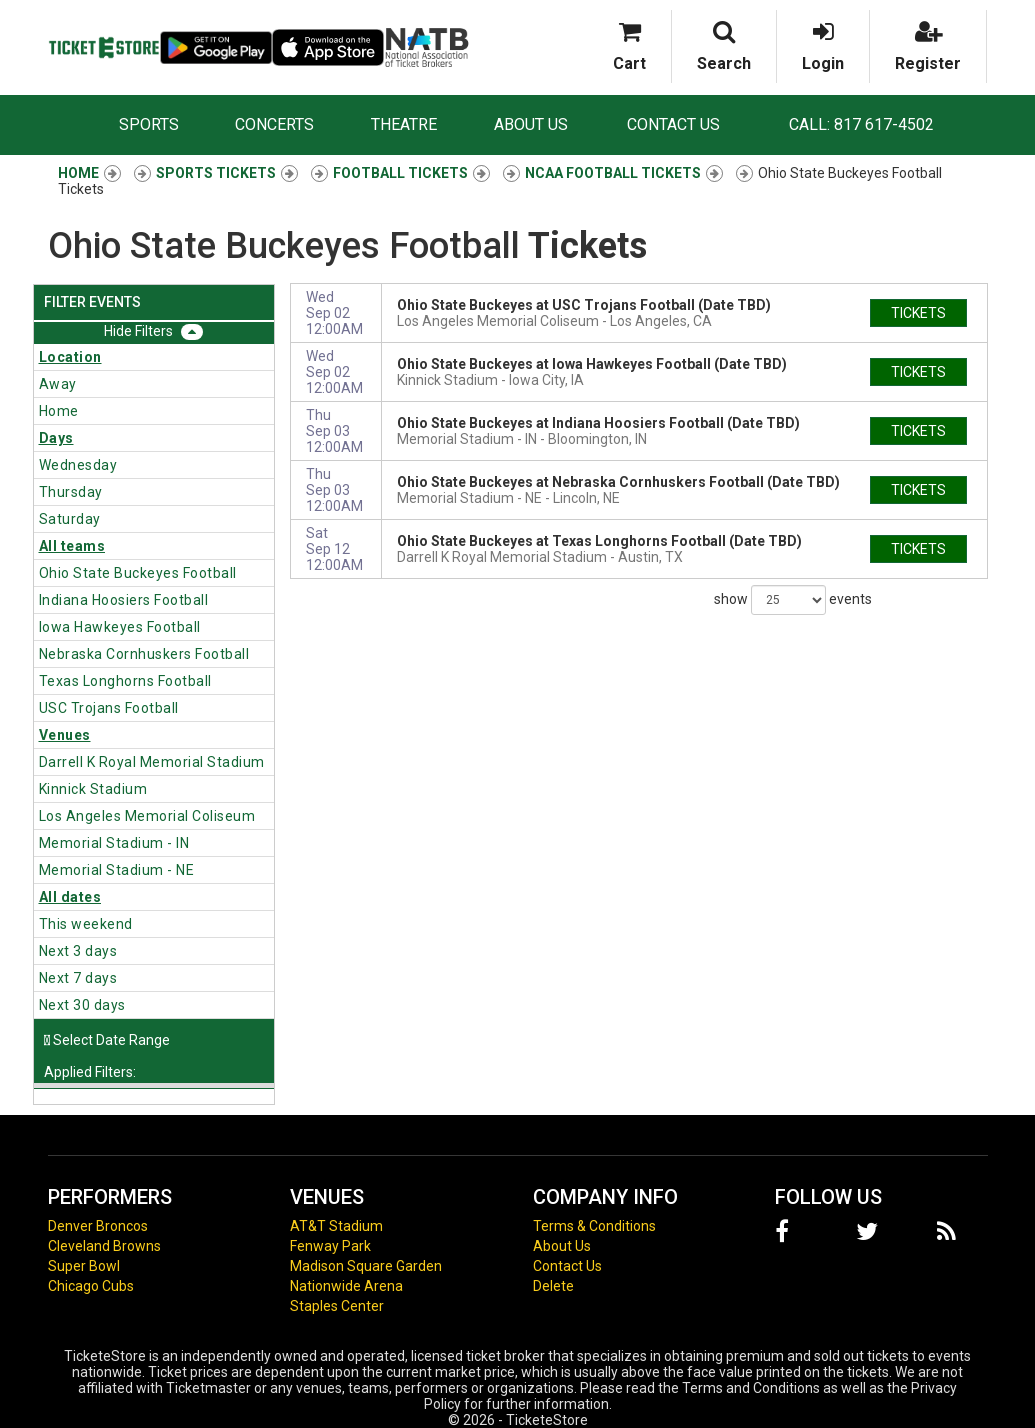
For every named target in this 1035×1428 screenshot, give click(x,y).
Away (58, 384)
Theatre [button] (404, 124)
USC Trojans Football (109, 708)
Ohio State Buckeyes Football (138, 573)
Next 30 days (82, 1005)
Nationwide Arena (346, 1286)
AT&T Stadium (336, 1226)
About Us (531, 124)
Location (70, 357)
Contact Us (673, 124)
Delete (553, 1286)
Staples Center (337, 1306)
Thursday (71, 492)
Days (56, 438)
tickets (918, 313)
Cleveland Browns (104, 1246)
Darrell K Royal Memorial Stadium (152, 762)
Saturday (70, 519)
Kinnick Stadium (93, 789)
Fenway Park (330, 1246)
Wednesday (78, 465)
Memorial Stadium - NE (117, 870)
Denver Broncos (98, 1226)
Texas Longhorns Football (125, 681)
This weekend (86, 924)
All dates (70, 897)
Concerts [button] (274, 124)
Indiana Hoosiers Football (124, 600)
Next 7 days (78, 978)
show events (793, 600)
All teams (72, 546)
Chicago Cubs (91, 1286)
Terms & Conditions (594, 1226)
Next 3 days (78, 951)
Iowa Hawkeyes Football (120, 627)
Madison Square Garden (366, 1266)
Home (59, 411)
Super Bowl (84, 1266)
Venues (65, 735)
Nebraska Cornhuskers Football (144, 654)
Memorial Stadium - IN (114, 843)
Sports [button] (149, 124)
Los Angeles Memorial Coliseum (147, 816)
